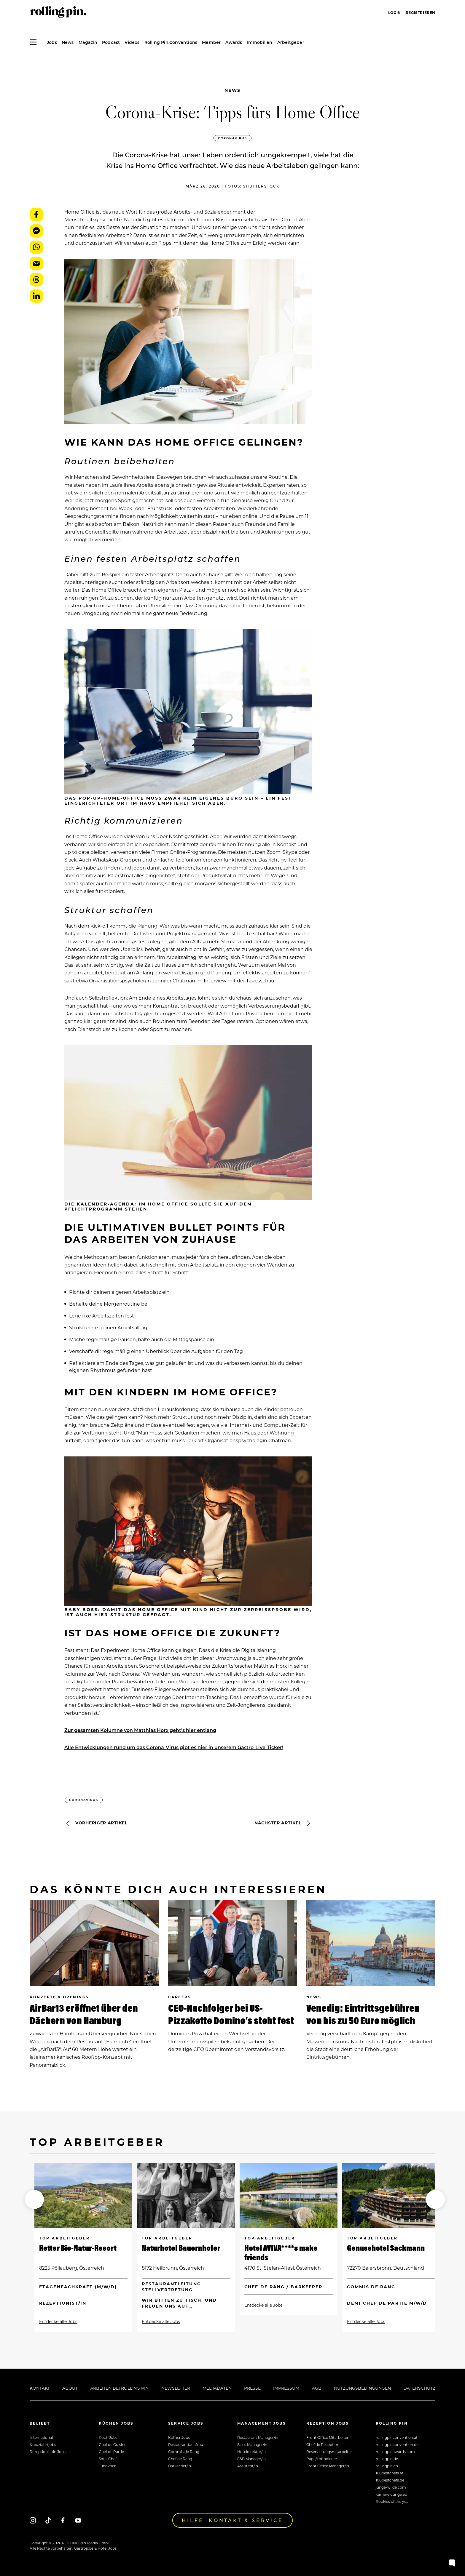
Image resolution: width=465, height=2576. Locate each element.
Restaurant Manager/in (257, 2437)
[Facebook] (63, 2520)
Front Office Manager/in (327, 2465)
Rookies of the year (393, 2501)
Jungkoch (108, 2465)
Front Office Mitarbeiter (327, 2437)
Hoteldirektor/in (251, 2451)
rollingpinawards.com (395, 2451)
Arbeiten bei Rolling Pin (119, 2388)
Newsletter (175, 2388)
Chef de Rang (180, 2458)
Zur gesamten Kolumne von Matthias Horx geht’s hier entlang (140, 1730)
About (70, 2388)
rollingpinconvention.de (397, 2444)
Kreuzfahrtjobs (43, 2444)
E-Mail (36, 263)
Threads (36, 279)
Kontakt (40, 2388)
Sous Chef (108, 2458)
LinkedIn (36, 296)
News (232, 90)
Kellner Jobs (179, 2437)
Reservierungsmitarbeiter (329, 2451)
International (41, 2437)
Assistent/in (247, 2465)
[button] (34, 2199)
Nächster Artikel (283, 1823)
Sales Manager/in (252, 2444)
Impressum (286, 2388)
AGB (316, 2388)
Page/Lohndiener (321, 2458)
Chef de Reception (322, 2444)
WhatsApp (36, 247)
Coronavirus (232, 138)
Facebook (36, 214)
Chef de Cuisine (112, 2444)
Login (394, 12)
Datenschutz (419, 2388)
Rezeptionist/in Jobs (48, 2451)
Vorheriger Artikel (96, 1823)
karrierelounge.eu (391, 2494)
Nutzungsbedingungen (362, 2388)
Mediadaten (217, 2388)
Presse (252, 2388)
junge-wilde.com (391, 2487)
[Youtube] (78, 2520)
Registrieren (420, 12)
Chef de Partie (111, 2451)
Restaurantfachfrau (185, 2444)
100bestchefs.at (389, 2473)
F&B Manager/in (251, 2458)
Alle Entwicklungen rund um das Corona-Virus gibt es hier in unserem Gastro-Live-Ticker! (173, 1747)
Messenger (36, 231)
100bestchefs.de (390, 2480)
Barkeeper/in (179, 2465)
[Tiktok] (48, 2520)
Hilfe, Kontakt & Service (232, 2520)
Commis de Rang (183, 2451)
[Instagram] (33, 2520)
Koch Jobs (108, 2437)
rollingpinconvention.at (397, 2437)
